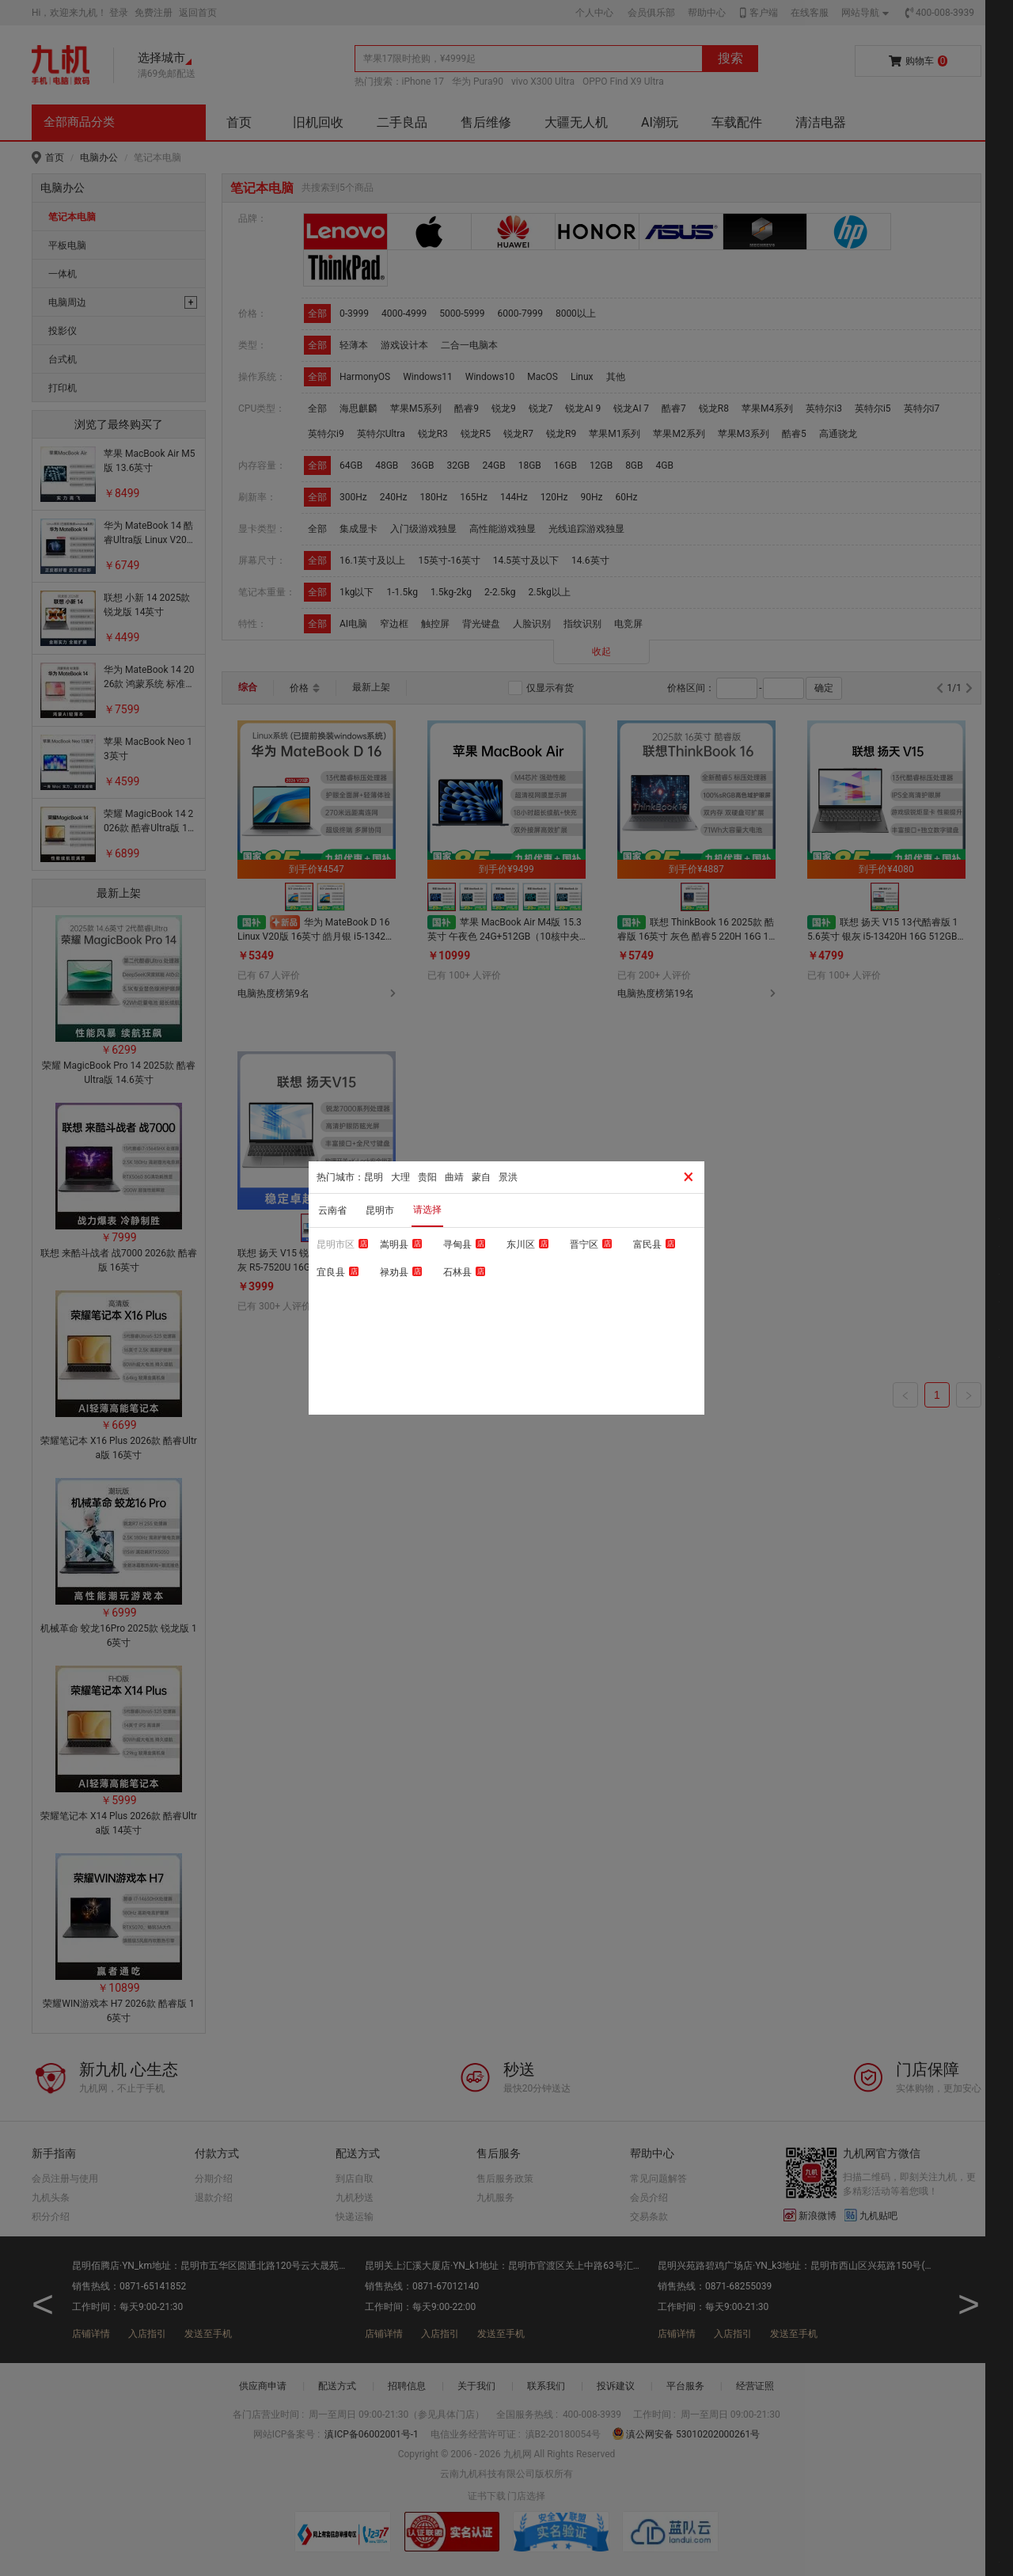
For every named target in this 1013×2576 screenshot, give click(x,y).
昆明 (373, 1177)
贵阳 (427, 1177)
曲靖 (454, 1177)
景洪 (508, 1177)
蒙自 (481, 1177)
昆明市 (380, 1210)
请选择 (427, 1209)
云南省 (332, 1210)
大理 (400, 1177)
